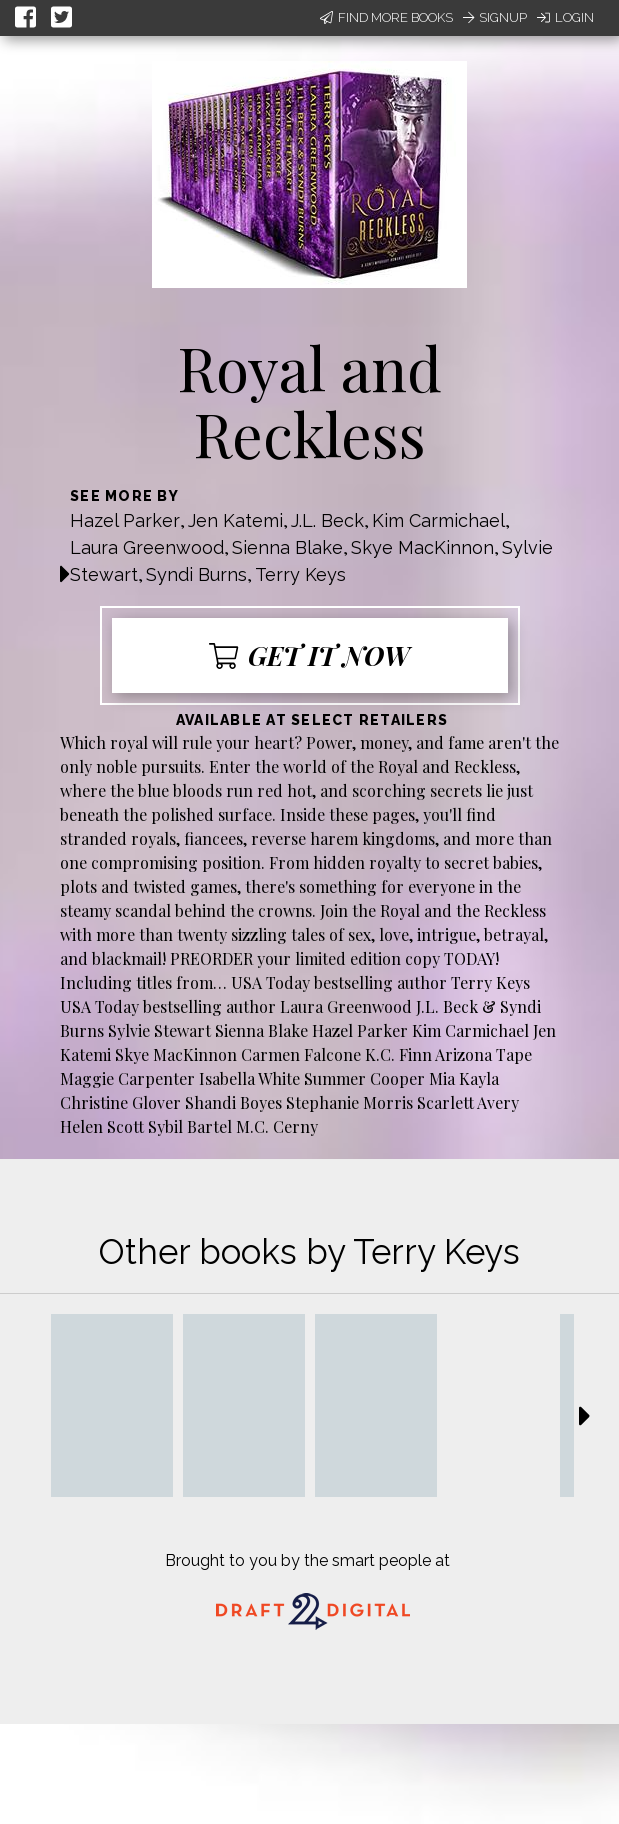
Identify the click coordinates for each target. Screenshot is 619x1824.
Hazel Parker (125, 520)
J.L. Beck (327, 520)
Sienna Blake (287, 547)
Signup (495, 17)
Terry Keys (300, 574)
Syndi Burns (196, 574)
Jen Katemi (235, 520)
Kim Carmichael (438, 520)
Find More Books (386, 17)
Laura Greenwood (147, 547)
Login (565, 17)
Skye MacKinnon (422, 547)
